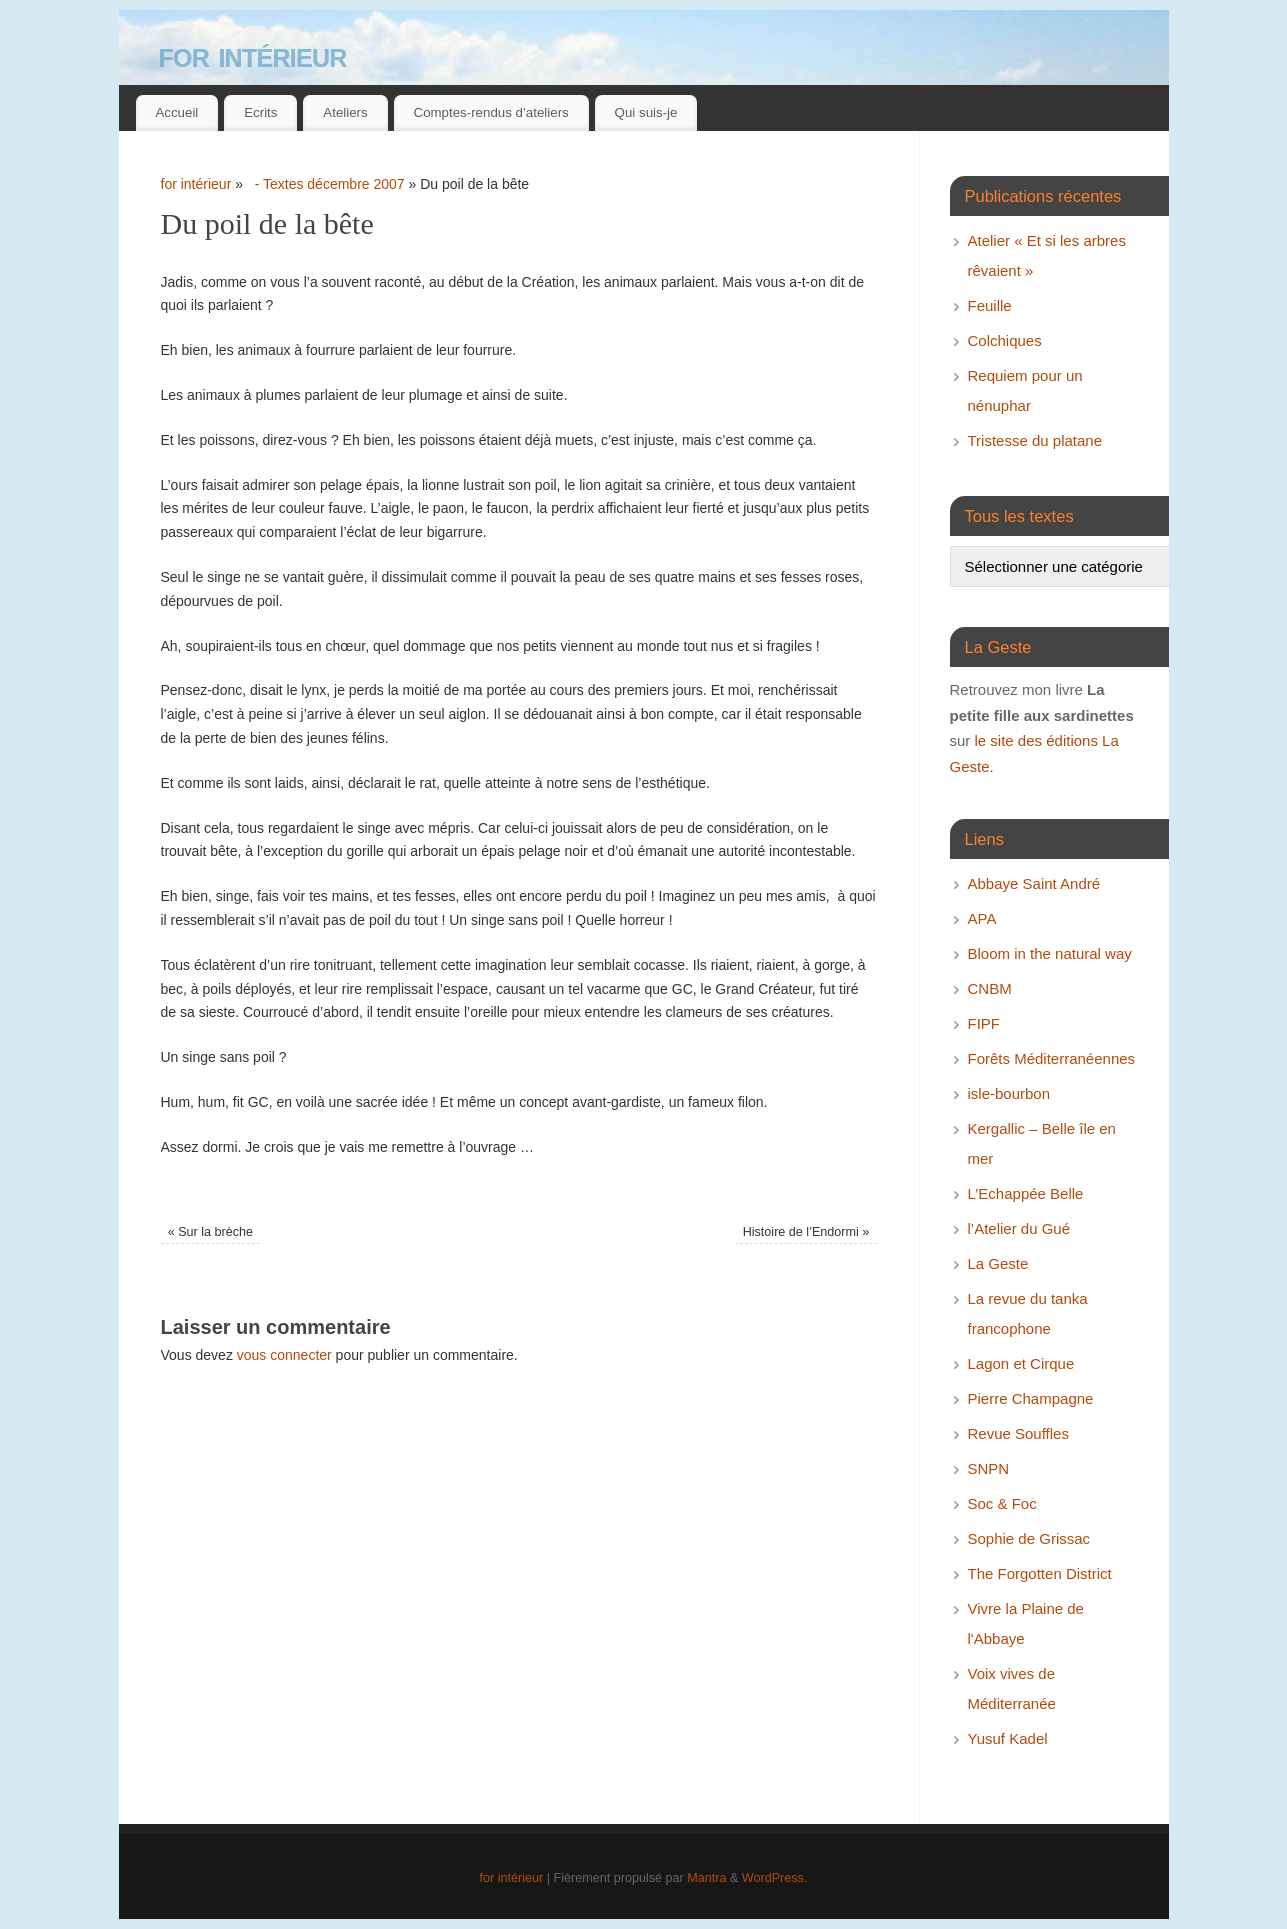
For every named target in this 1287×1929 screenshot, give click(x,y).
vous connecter (284, 1355)
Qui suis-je (646, 112)
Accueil (176, 112)
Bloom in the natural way (1050, 953)
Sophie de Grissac (1029, 1538)
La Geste (998, 1263)
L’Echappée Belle (1026, 1193)
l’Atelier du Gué (1019, 1228)
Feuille (990, 305)
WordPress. (775, 1878)
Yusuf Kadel (1008, 1738)
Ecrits (260, 112)
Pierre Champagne (1031, 1398)
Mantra (706, 1878)
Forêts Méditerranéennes (1052, 1058)
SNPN (989, 1468)
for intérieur (253, 54)
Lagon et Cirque (1021, 1363)
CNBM (990, 988)
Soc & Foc (1002, 1503)
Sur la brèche (210, 1232)
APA (982, 918)
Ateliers (345, 112)
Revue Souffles (1018, 1433)
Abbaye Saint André (1034, 883)
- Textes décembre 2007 (326, 184)
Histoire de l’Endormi (806, 1232)
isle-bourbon (1009, 1093)
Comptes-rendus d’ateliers (491, 112)
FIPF (984, 1023)
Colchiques (1005, 340)
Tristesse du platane (1035, 440)
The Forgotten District (1040, 1573)
